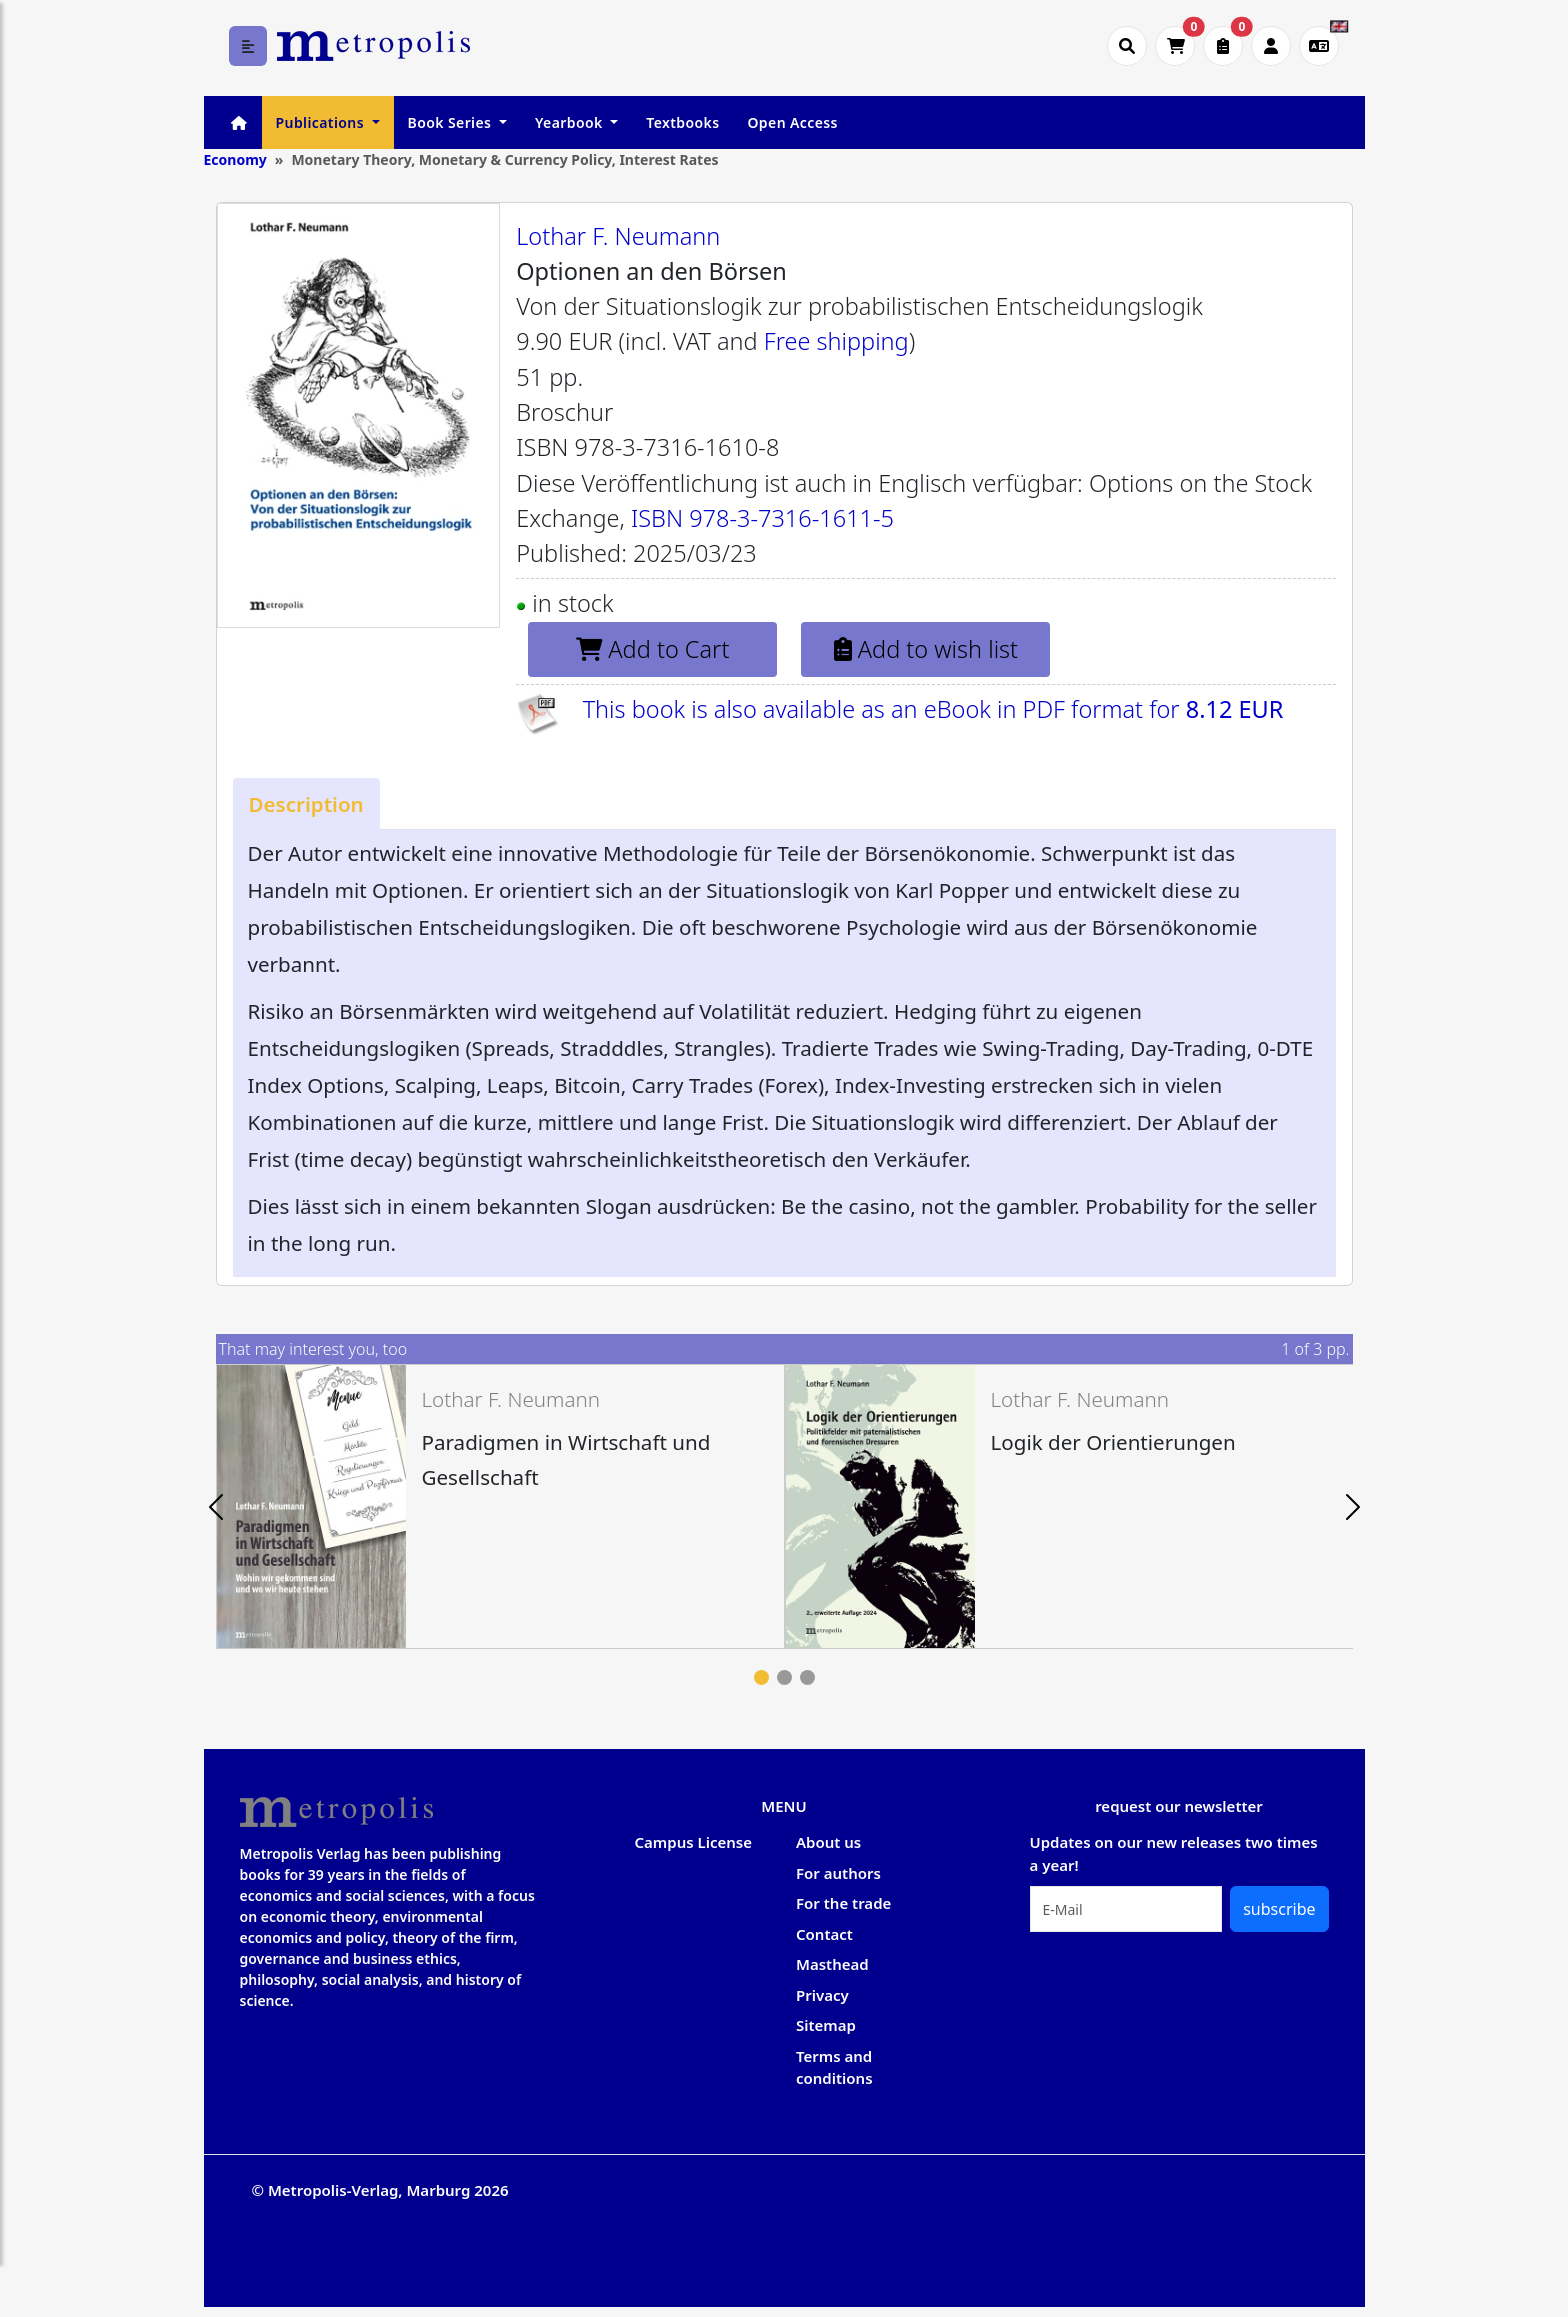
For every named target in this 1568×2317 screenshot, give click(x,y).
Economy (235, 159)
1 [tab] (761, 1677)
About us (828, 1842)
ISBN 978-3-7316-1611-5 (762, 518)
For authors (838, 1873)
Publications (322, 122)
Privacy (822, 1995)
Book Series (452, 122)
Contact (824, 1934)
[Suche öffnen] (1127, 46)
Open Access (792, 122)
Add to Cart (652, 649)
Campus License (693, 1842)
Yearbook (571, 122)
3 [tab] (807, 1677)
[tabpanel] (500, 1507)
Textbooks (682, 122)
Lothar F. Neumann (618, 236)
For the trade (843, 1903)
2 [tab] (784, 1677)
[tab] (306, 803)
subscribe (1279, 1909)
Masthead (832, 1964)
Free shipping (836, 341)
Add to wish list (926, 649)
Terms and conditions (834, 2067)
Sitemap (826, 2025)
